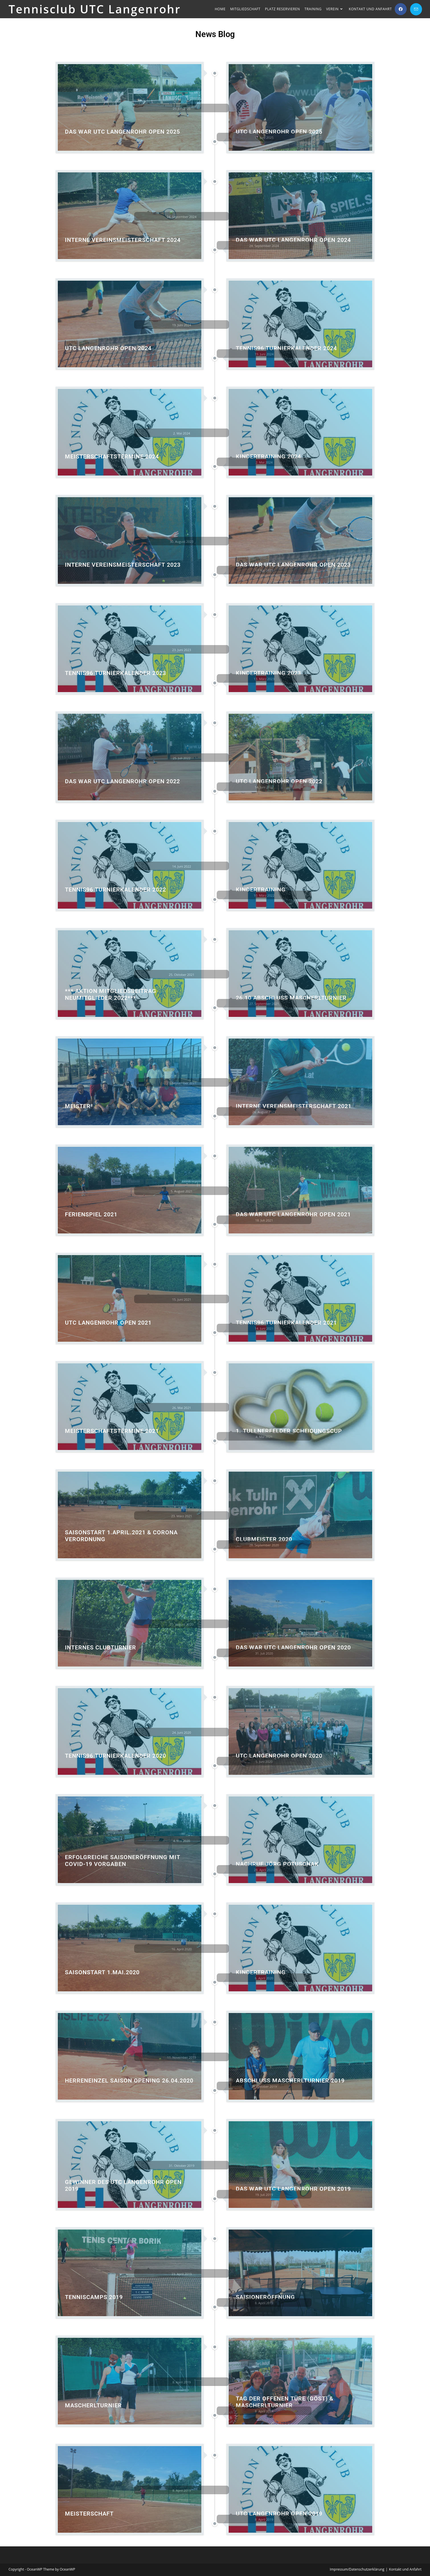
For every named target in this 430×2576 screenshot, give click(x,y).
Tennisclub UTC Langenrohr (95, 9)
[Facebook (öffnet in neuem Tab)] (401, 9)
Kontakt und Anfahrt (405, 2569)
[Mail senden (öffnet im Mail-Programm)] (416, 9)
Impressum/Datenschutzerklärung (357, 2569)
